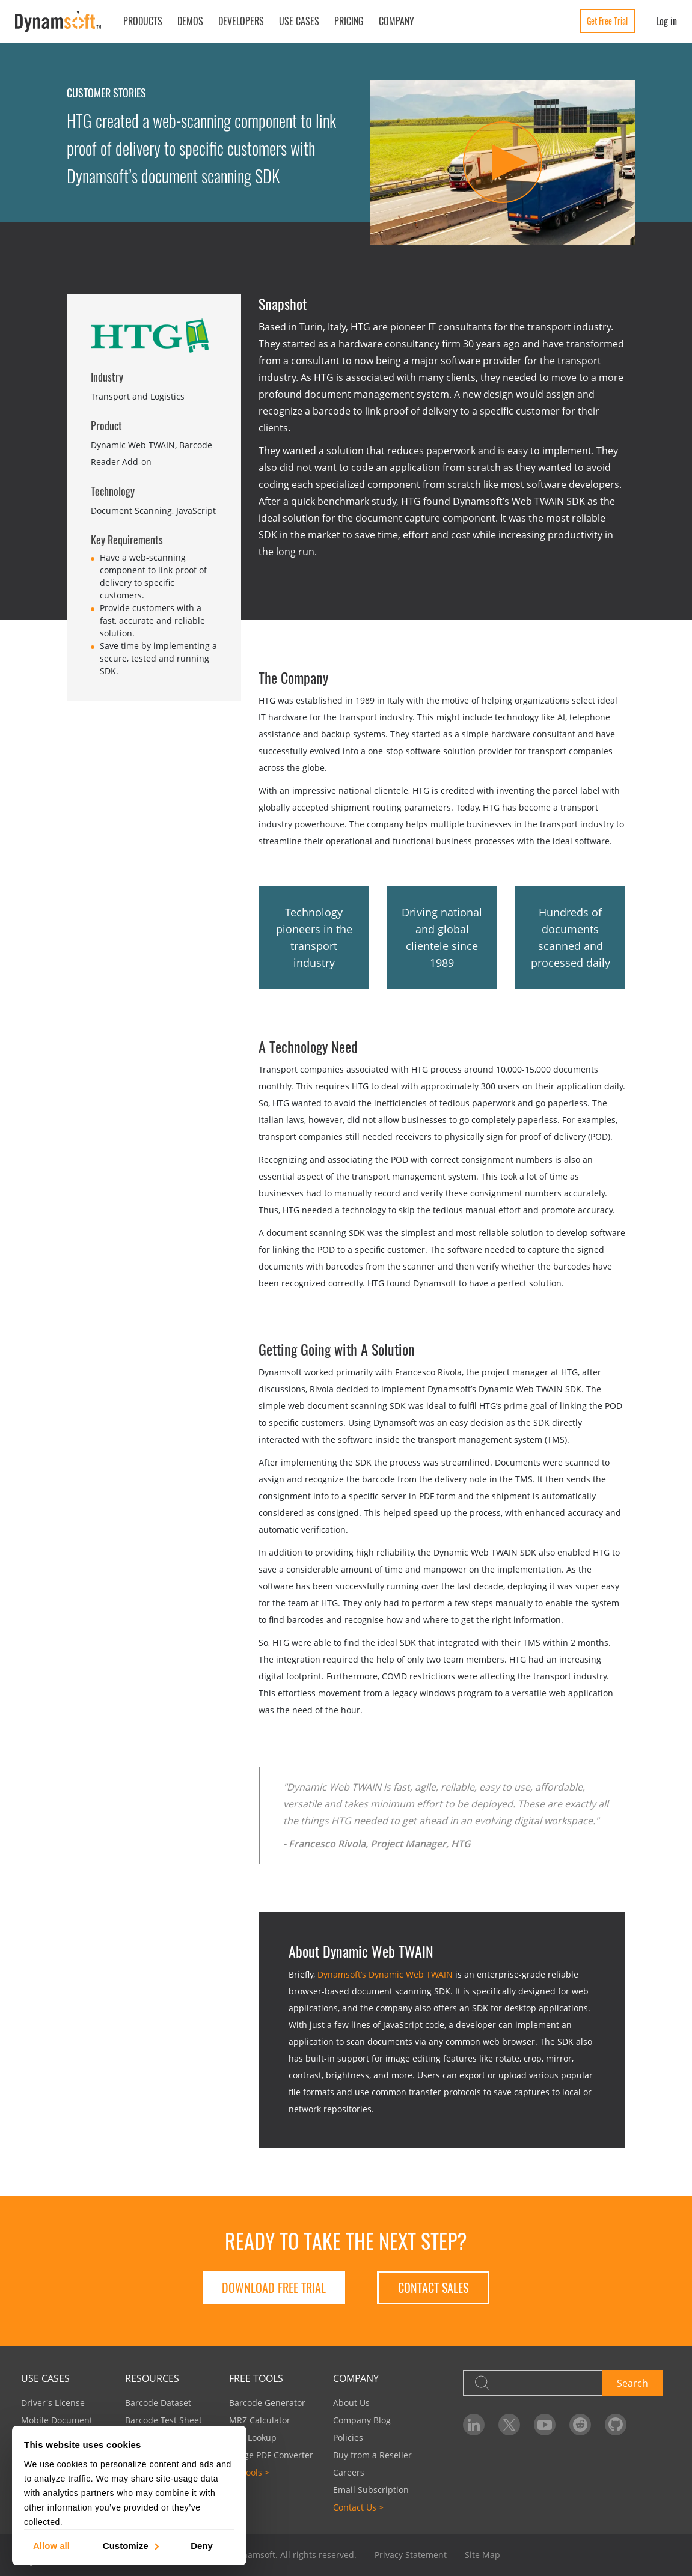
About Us (351, 2402)
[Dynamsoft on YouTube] (545, 2424)
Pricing (349, 21)
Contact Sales (433, 2288)
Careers (348, 2472)
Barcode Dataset (158, 2402)
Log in (666, 21)
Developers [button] (241, 21)
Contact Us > (358, 2507)
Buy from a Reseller (372, 2455)
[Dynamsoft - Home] (58, 21)
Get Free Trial (607, 20)
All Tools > (249, 2472)
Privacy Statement (411, 2554)
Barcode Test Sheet (163, 2420)
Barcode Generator (267, 2402)
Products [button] (142, 21)
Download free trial (274, 2288)
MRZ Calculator (259, 2420)
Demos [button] (190, 21)
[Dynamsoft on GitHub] (615, 2424)
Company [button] (396, 21)
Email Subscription (371, 2489)
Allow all (51, 2545)
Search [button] (632, 2383)
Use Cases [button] (299, 21)
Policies (348, 2437)
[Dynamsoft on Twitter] (509, 2424)
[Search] (532, 2383)
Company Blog (362, 2420)
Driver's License (53, 2402)
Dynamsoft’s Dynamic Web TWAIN (385, 1974)
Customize (130, 2545)
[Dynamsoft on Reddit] (580, 2424)
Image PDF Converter (271, 2455)
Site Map (482, 2554)
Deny (202, 2545)
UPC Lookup (253, 2437)
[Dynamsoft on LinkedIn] (474, 2424)
